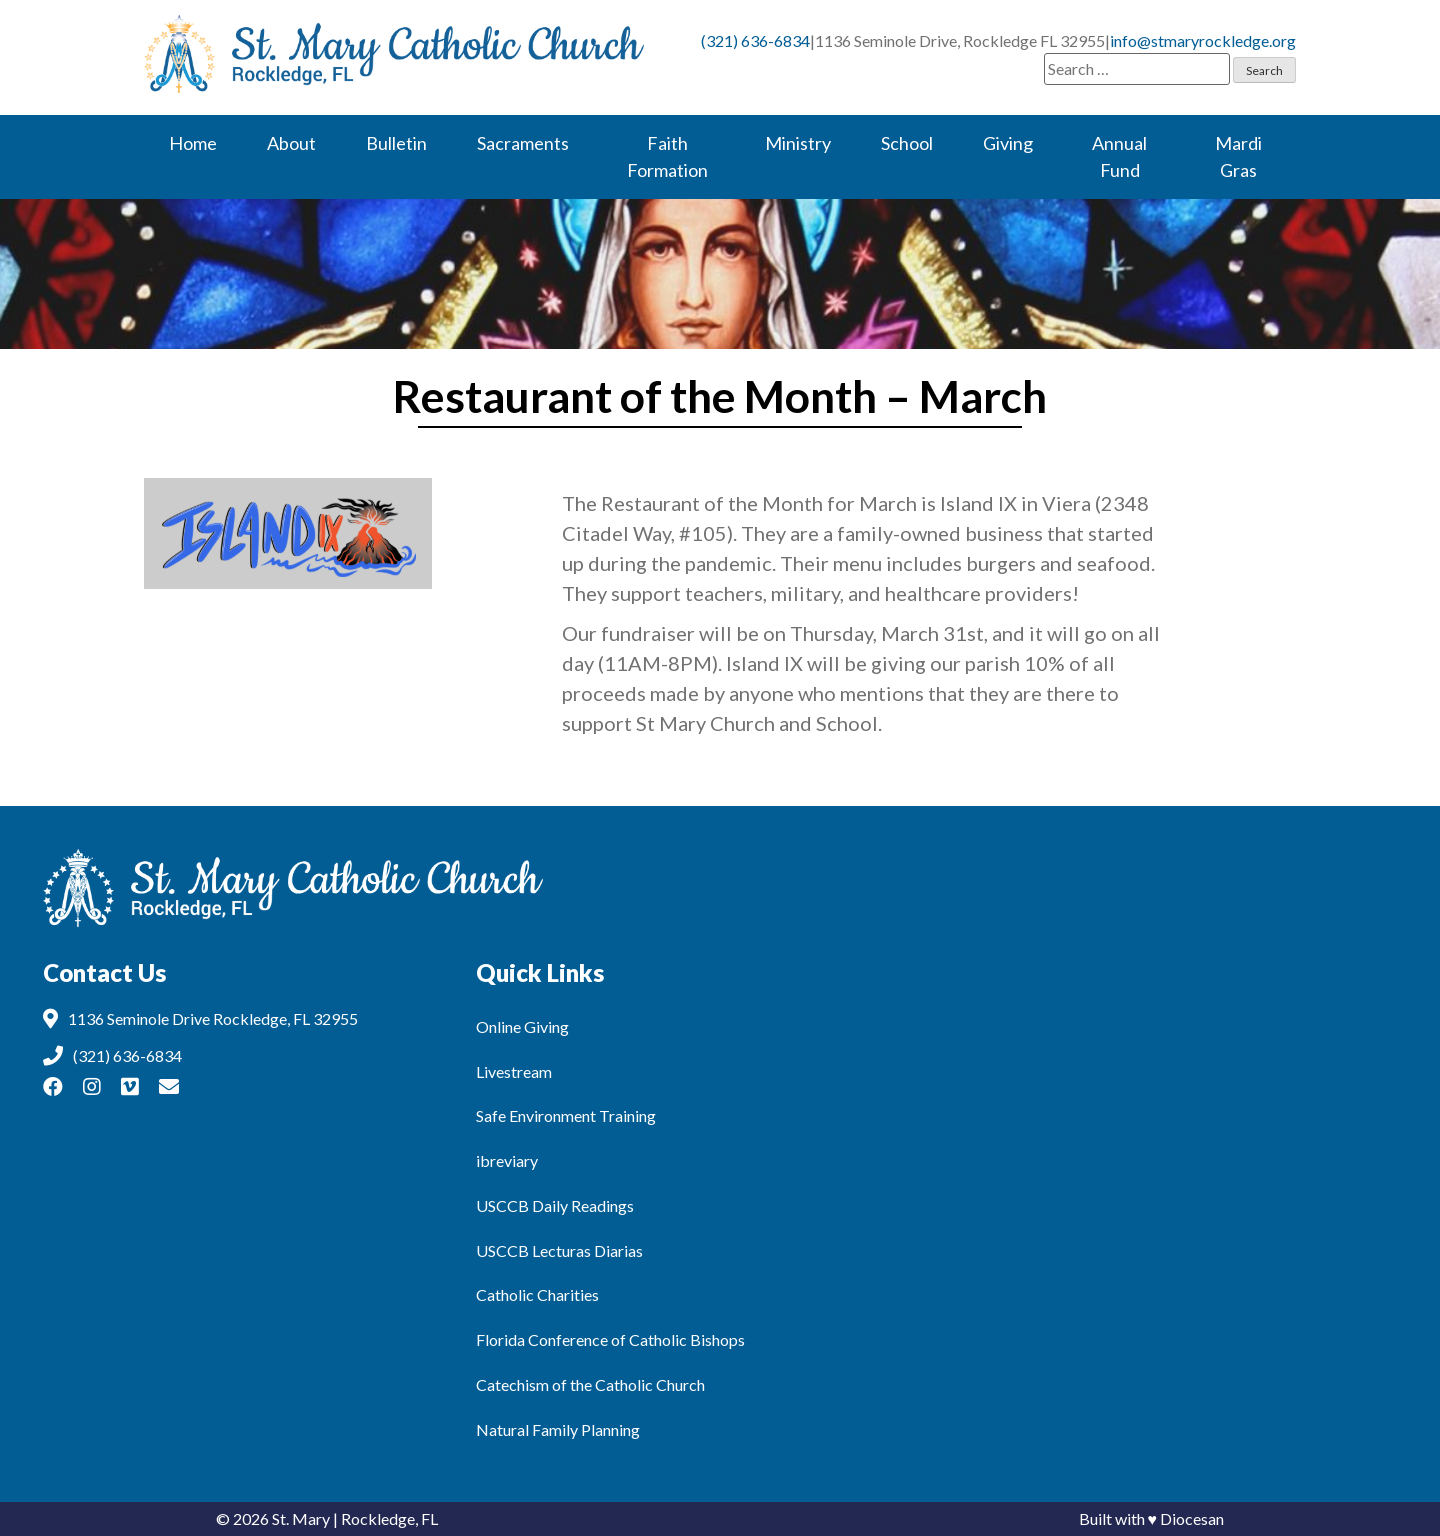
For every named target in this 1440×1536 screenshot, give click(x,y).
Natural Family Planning (558, 1429)
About (291, 143)
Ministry (798, 143)
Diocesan (1192, 1518)
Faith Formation (667, 156)
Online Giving (522, 1026)
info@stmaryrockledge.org (1203, 40)
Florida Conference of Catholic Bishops (610, 1339)
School (907, 143)
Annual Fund (1119, 156)
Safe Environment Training (566, 1115)
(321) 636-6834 (755, 40)
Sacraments (523, 143)
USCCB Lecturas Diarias (559, 1250)
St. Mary (301, 1518)
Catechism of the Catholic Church (590, 1384)
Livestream (514, 1071)
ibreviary (507, 1160)
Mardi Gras (1238, 156)
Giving (1008, 143)
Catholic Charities (537, 1294)
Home (193, 143)
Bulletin (396, 143)
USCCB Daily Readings (555, 1205)
